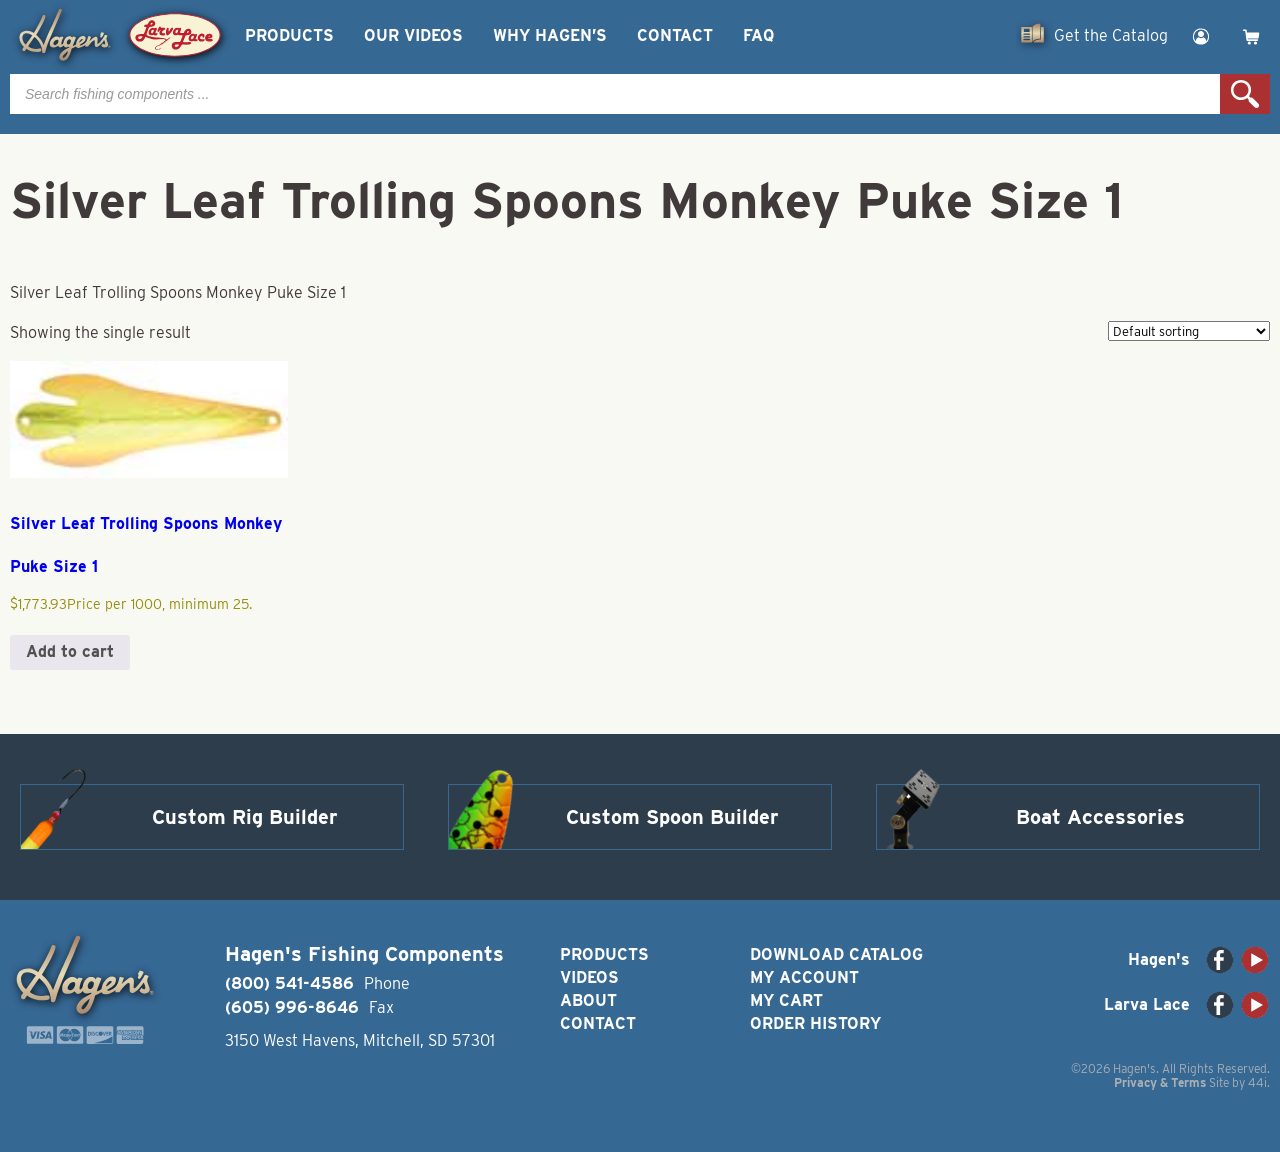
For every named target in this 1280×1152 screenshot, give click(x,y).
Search (1245, 94)
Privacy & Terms (1160, 1082)
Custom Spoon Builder (672, 817)
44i (1257, 1082)
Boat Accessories (1100, 817)
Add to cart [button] (70, 651)
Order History (815, 1023)
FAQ (758, 35)
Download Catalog (836, 954)
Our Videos (413, 35)
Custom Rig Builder (245, 817)
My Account (804, 977)
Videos (589, 977)
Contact (675, 35)
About (588, 1000)
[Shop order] (1189, 331)
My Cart (786, 1000)
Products (289, 35)
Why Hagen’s (550, 35)
